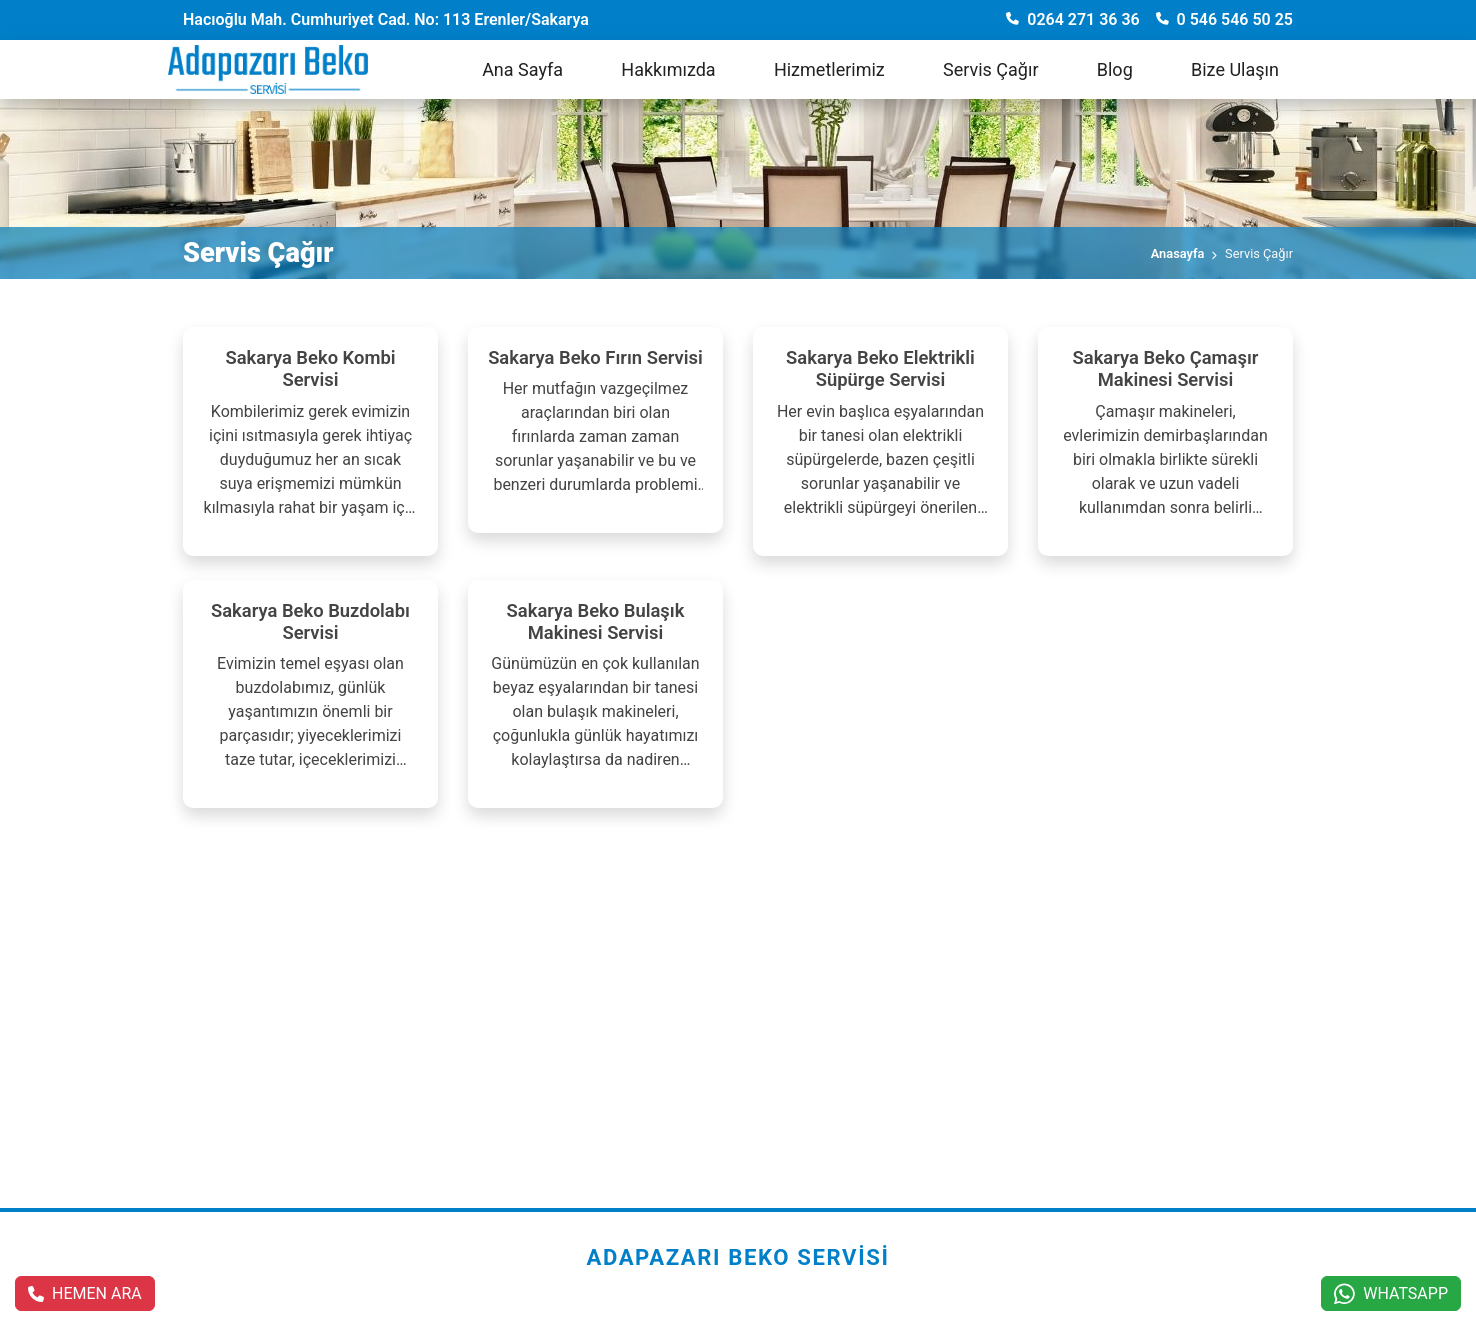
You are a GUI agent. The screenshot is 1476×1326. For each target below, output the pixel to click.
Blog (1115, 69)
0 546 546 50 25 (1224, 19)
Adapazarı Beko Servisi (737, 1257)
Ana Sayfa (522, 69)
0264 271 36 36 (1072, 19)
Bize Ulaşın (1235, 69)
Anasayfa (1178, 253)
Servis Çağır (991, 69)
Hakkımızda (668, 69)
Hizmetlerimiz (829, 69)
